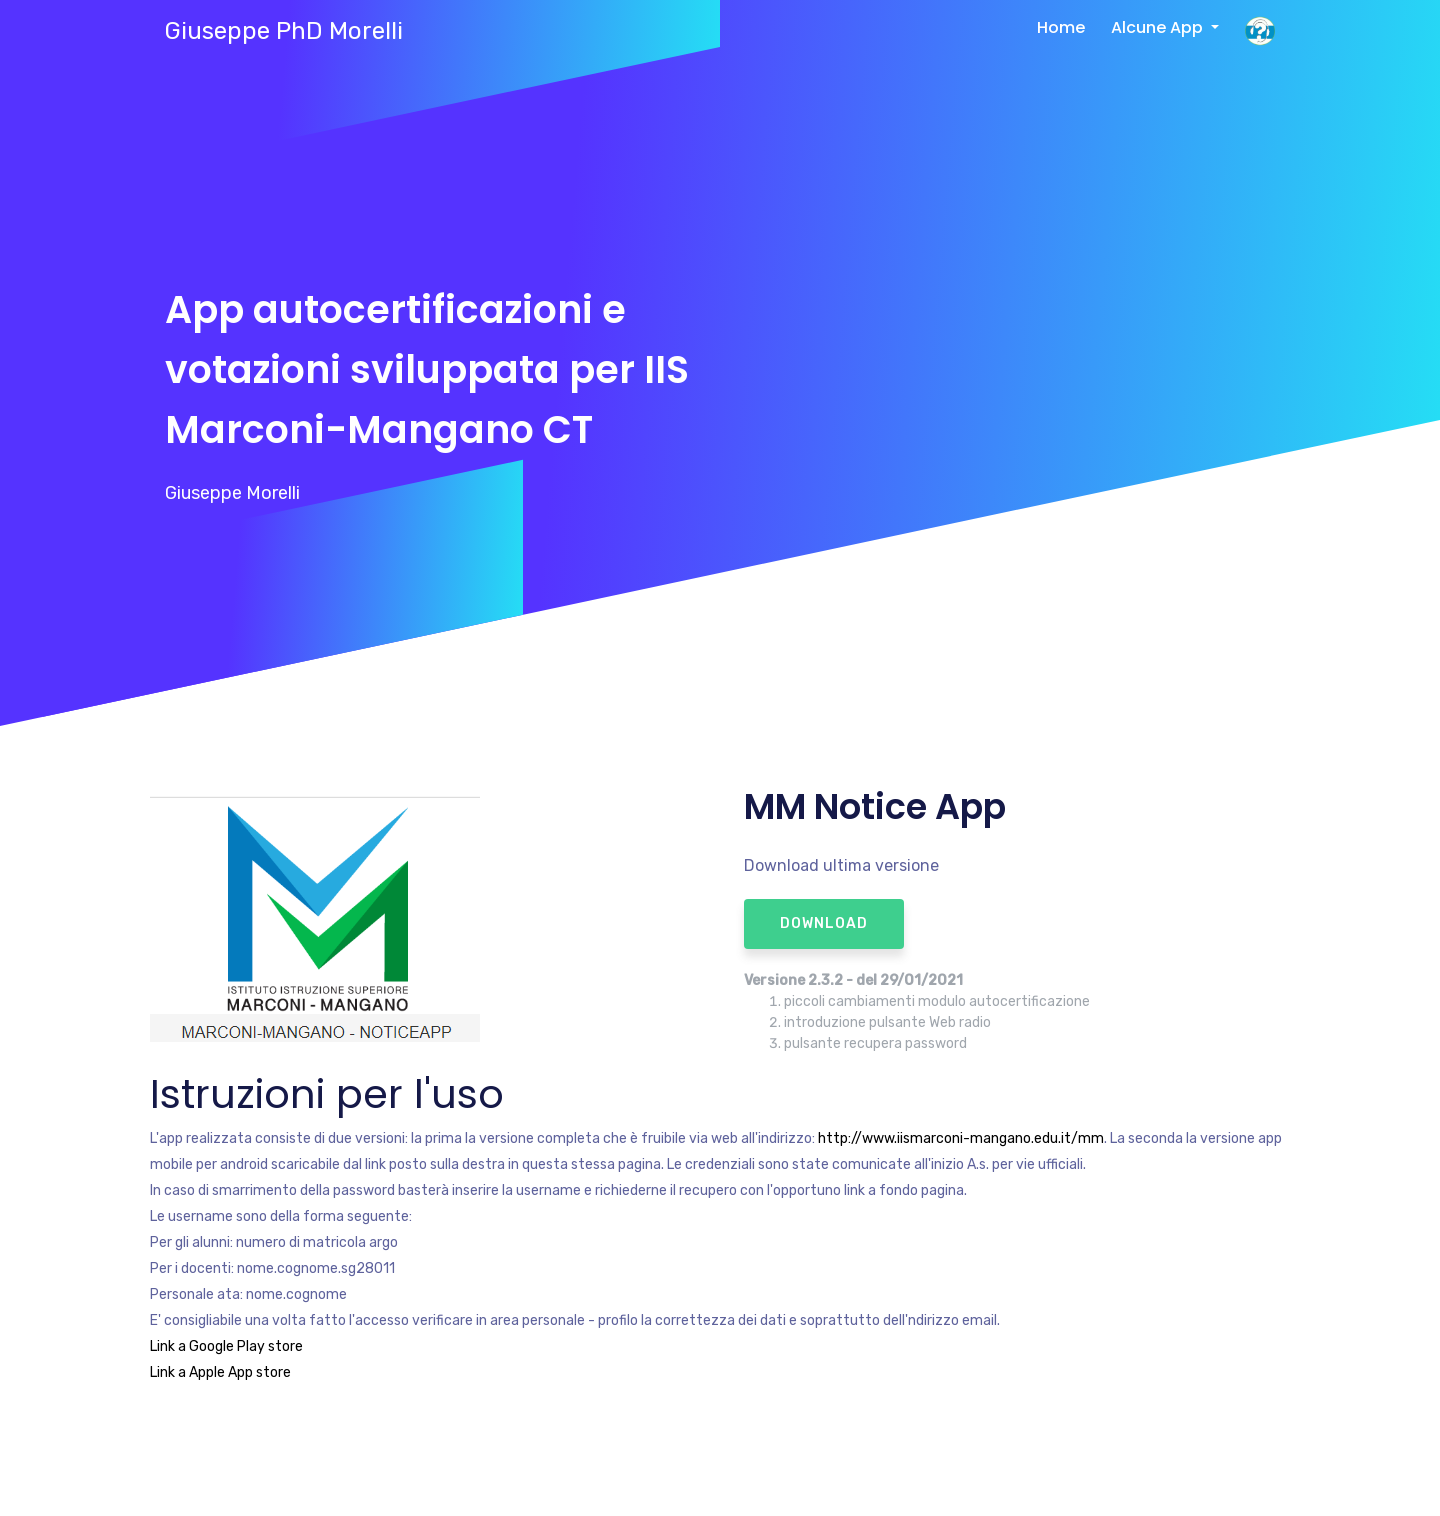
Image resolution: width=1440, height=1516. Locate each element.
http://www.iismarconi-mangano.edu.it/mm (961, 1138)
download (824, 923)
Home (1061, 27)
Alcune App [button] (1159, 27)
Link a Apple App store (220, 1372)
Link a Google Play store (226, 1346)
